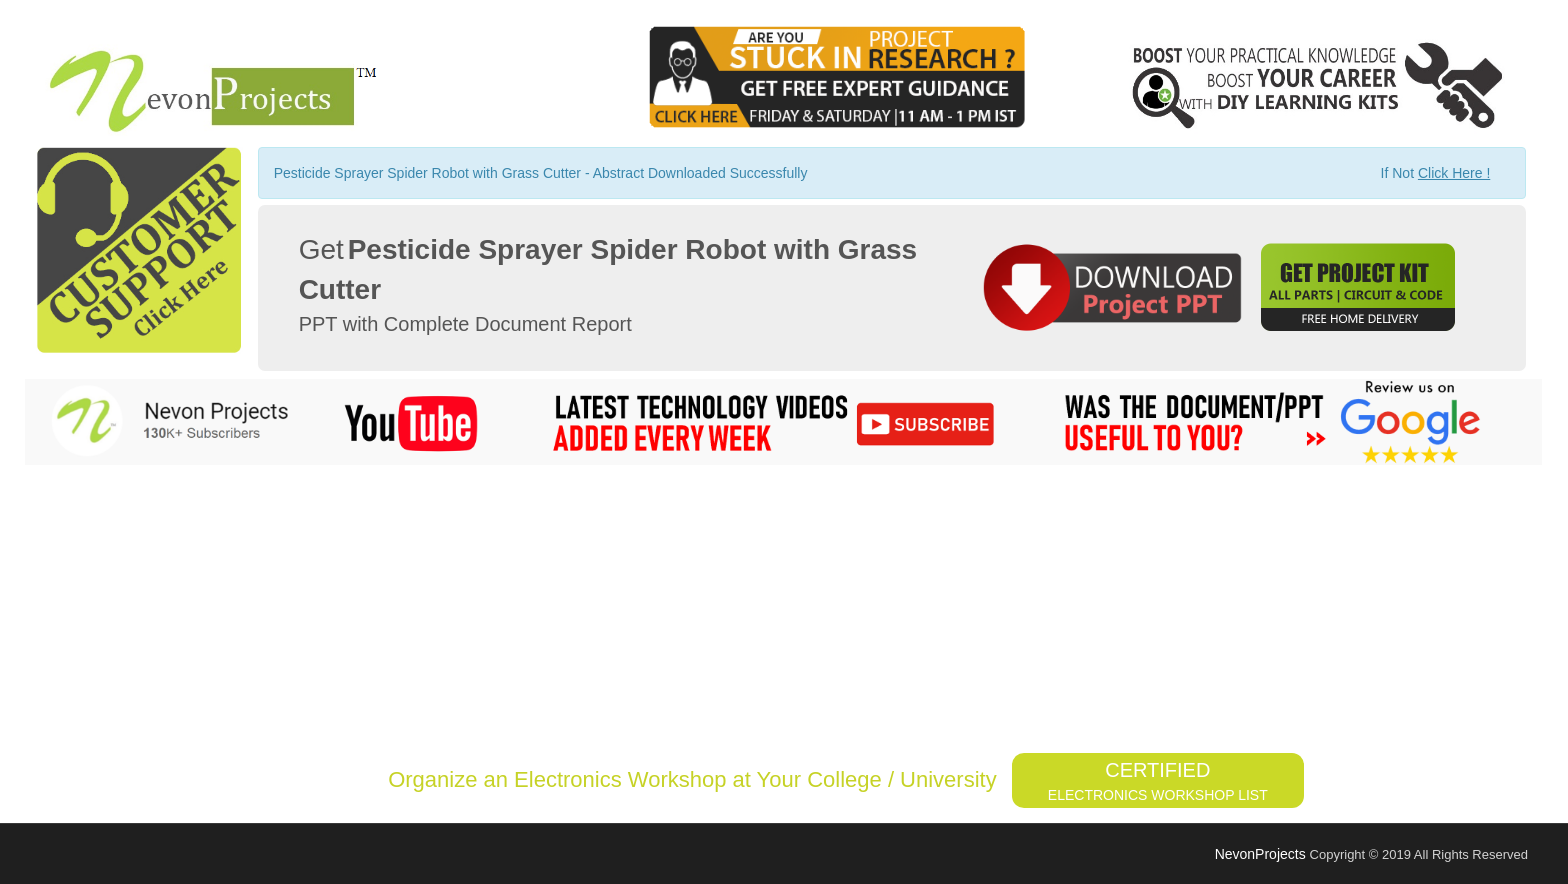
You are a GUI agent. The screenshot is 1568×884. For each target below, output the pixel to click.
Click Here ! (1454, 173)
